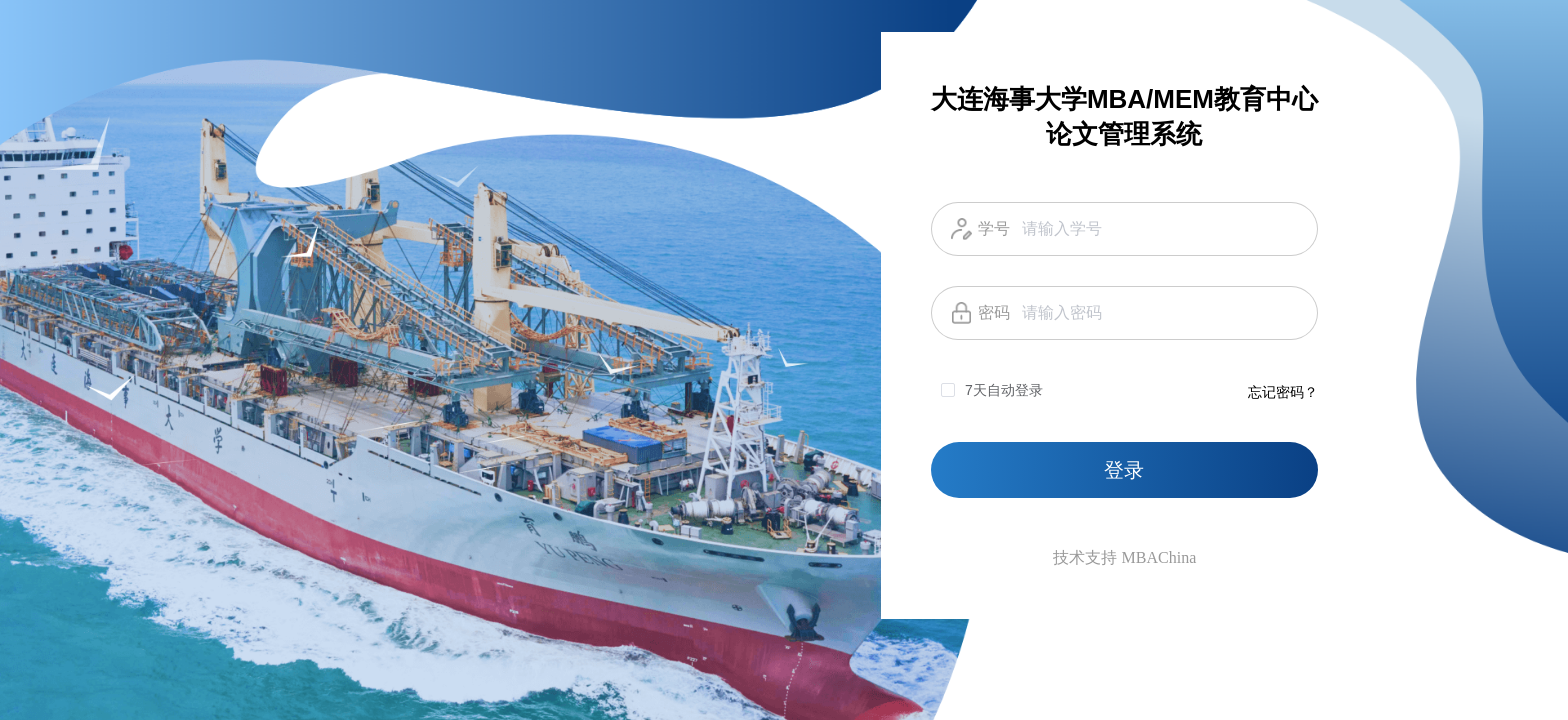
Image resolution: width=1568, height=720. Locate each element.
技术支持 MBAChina (1125, 557)
